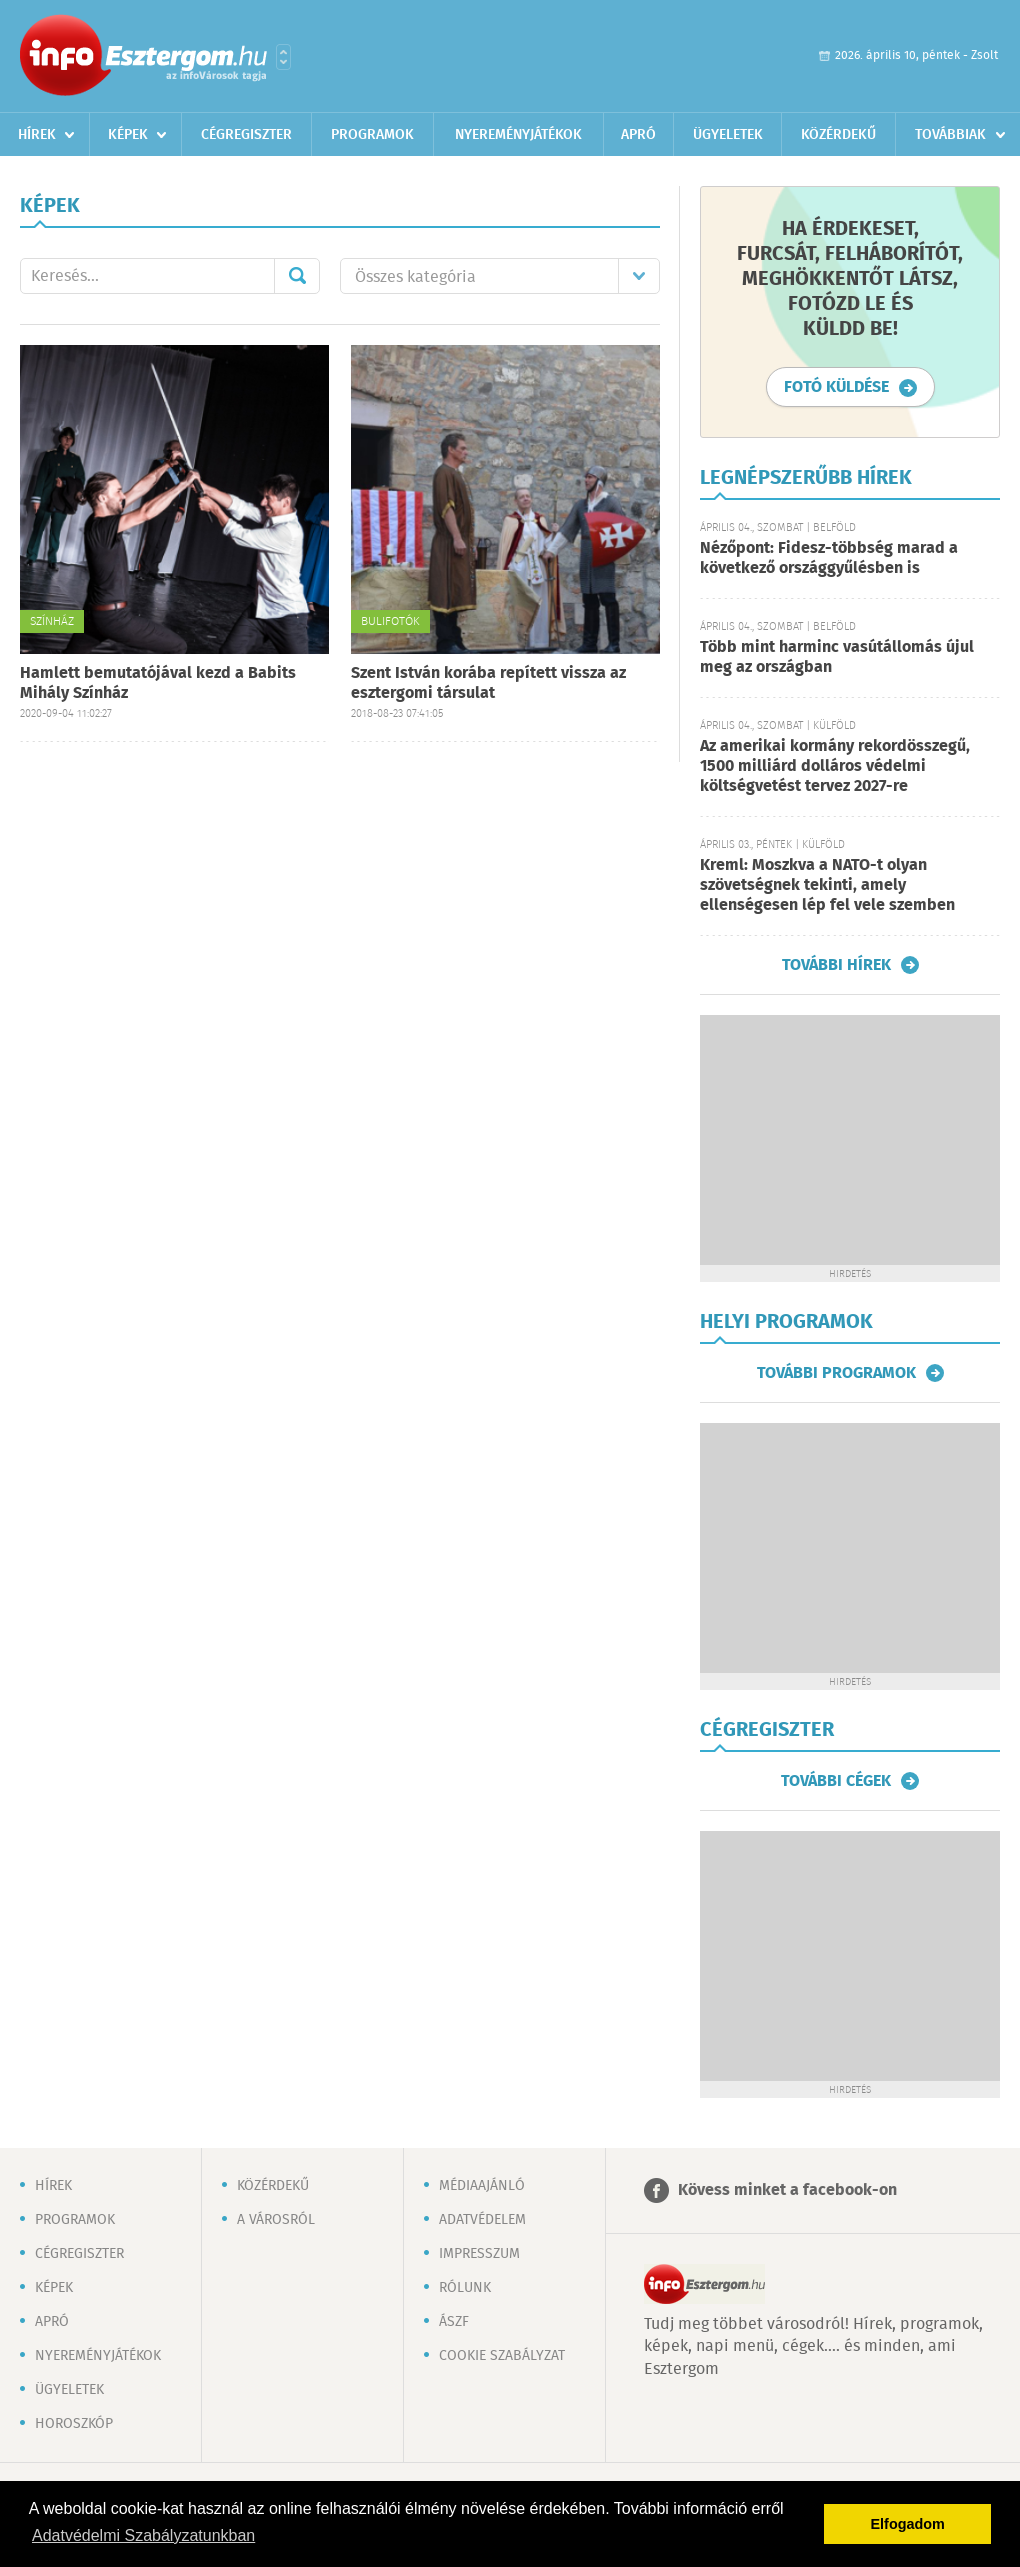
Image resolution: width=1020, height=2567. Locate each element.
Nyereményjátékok (518, 135)
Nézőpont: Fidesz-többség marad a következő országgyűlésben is (829, 558)
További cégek (836, 1781)
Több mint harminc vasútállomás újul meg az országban (837, 657)
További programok (836, 1373)
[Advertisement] (850, 1140)
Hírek (37, 135)
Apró (638, 135)
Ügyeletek (728, 135)
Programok (372, 135)
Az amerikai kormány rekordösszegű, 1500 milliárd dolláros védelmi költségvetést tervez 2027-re (835, 766)
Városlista (283, 57)
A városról (276, 2220)
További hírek (836, 965)
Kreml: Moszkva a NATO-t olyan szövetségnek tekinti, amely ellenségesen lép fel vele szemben (827, 885)
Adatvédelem (482, 2220)
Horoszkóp (74, 2424)
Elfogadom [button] (908, 2524)
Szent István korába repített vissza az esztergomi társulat (488, 683)
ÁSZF (454, 2322)
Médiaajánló (482, 2186)
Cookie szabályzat (502, 2356)
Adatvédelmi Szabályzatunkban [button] (143, 2535)
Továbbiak (950, 135)
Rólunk (465, 2288)
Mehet (297, 276)
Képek (128, 135)
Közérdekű (838, 135)
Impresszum (479, 2254)
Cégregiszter (246, 135)
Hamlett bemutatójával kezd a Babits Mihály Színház (158, 683)
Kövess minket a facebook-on (787, 2190)
